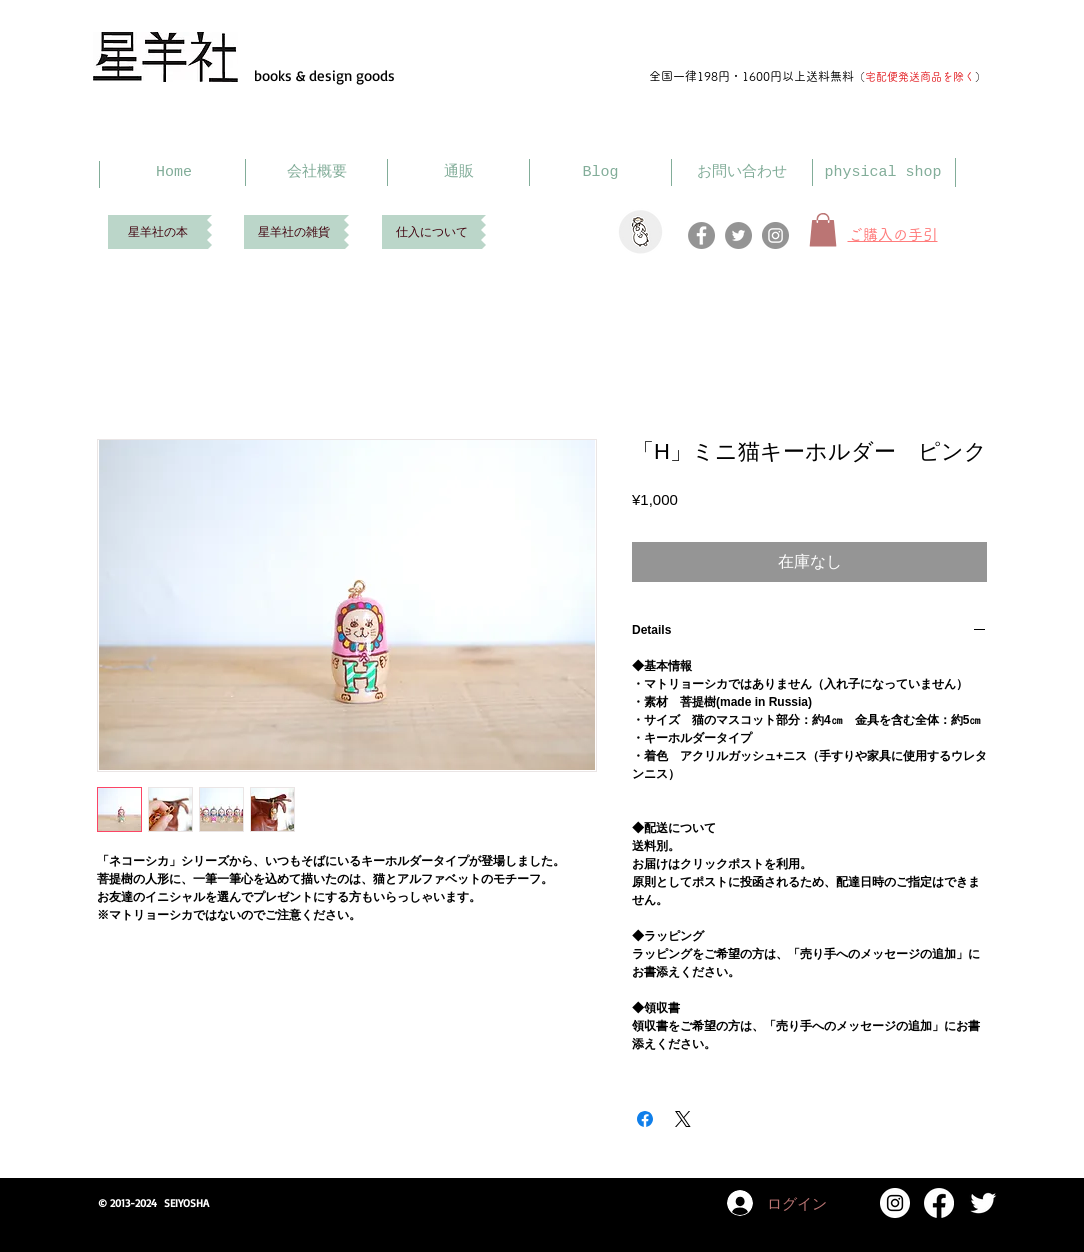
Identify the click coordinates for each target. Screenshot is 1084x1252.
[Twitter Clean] (983, 1203)
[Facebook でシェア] (645, 1119)
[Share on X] (683, 1119)
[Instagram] (775, 235)
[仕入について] (431, 232)
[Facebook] (701, 235)
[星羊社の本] (157, 232)
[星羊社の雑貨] (294, 232)
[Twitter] (738, 235)
